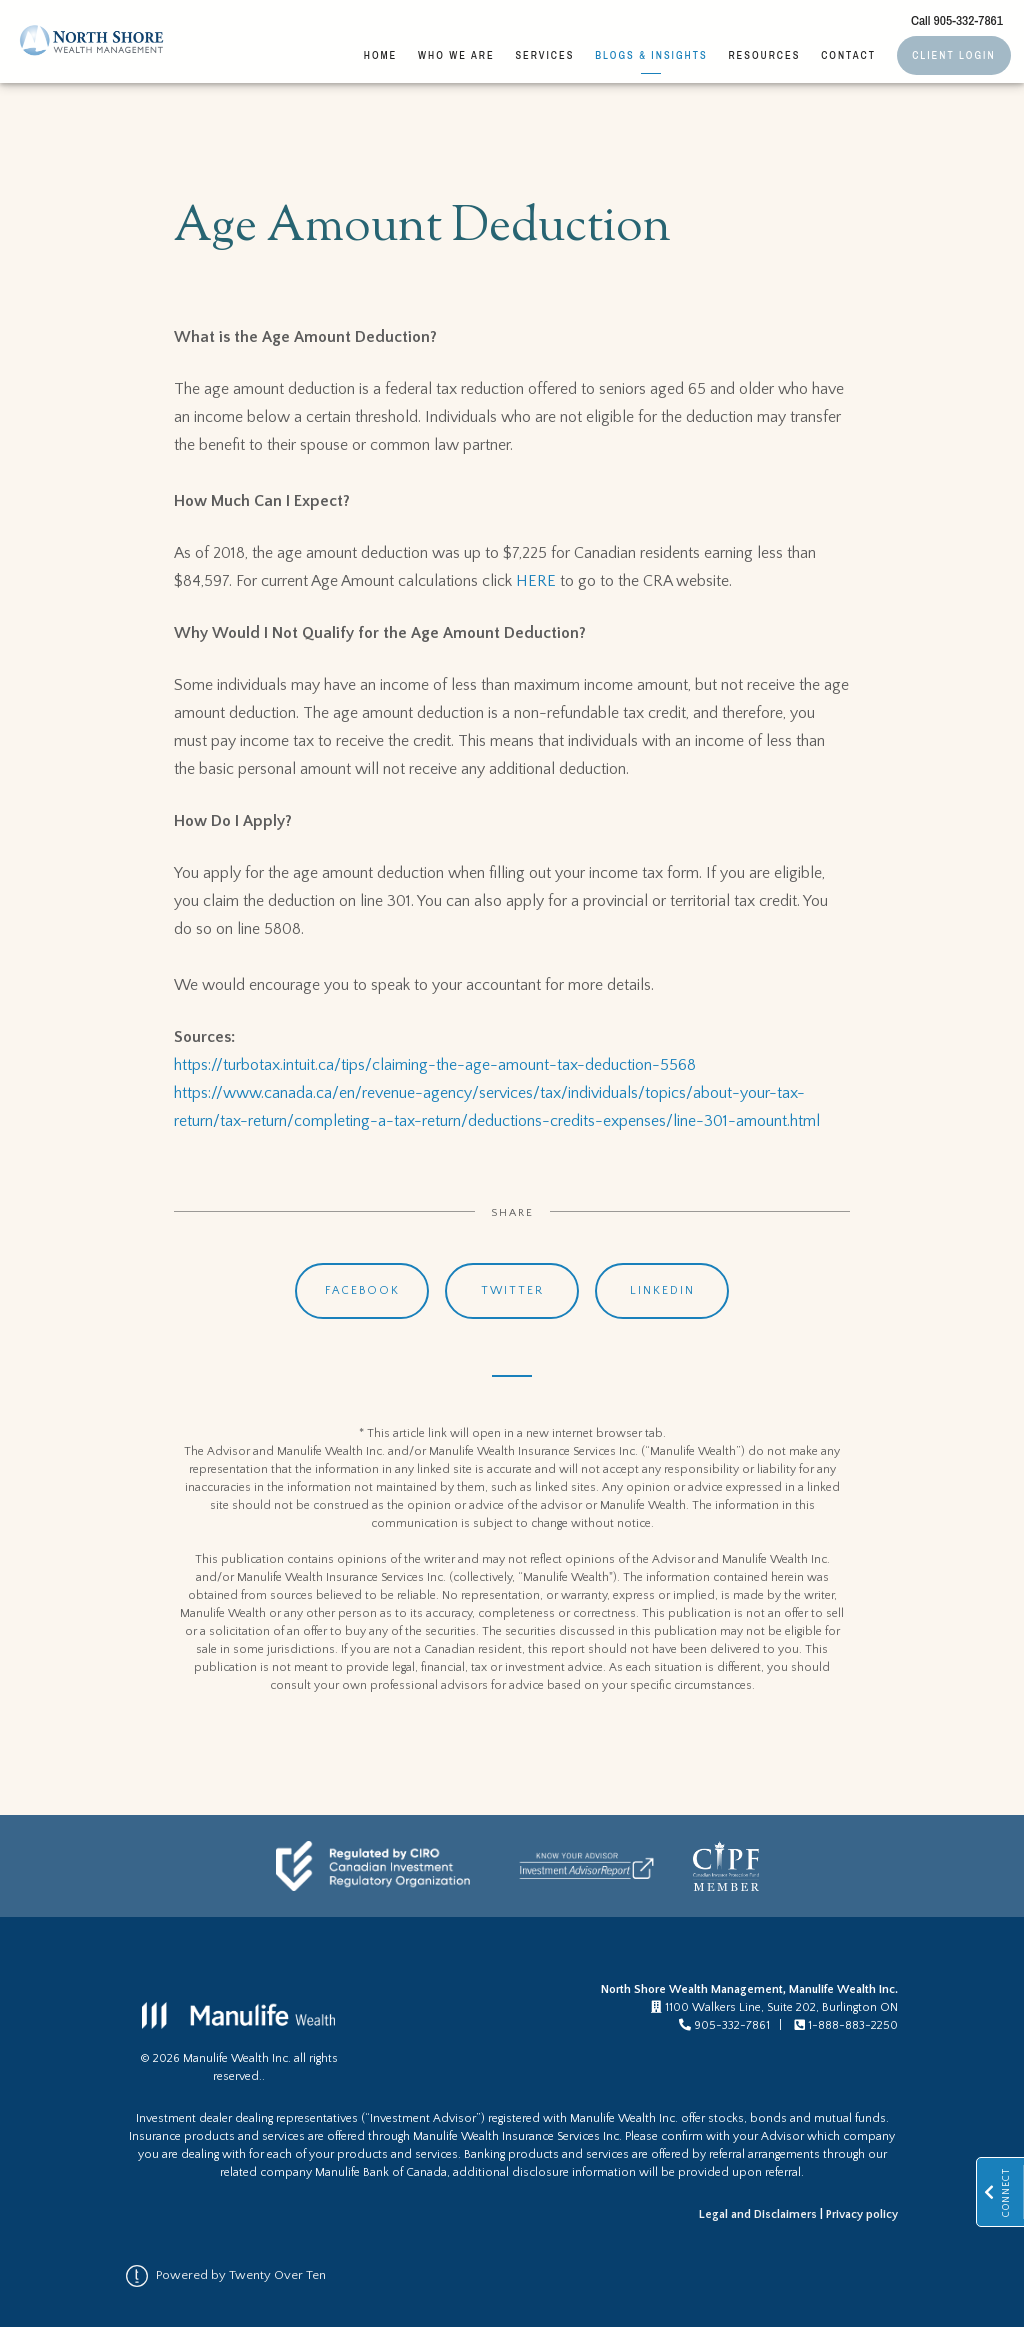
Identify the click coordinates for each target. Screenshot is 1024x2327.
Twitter (512, 1290)
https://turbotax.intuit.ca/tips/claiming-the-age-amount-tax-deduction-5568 (435, 1065)
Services (544, 55)
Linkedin (662, 1290)
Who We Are (456, 55)
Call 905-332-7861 (957, 20)
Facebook (362, 1290)
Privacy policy (862, 2214)
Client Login (953, 55)
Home (381, 55)
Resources (764, 55)
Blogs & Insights (651, 55)
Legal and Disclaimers (758, 2214)
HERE (536, 581)
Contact (848, 55)
